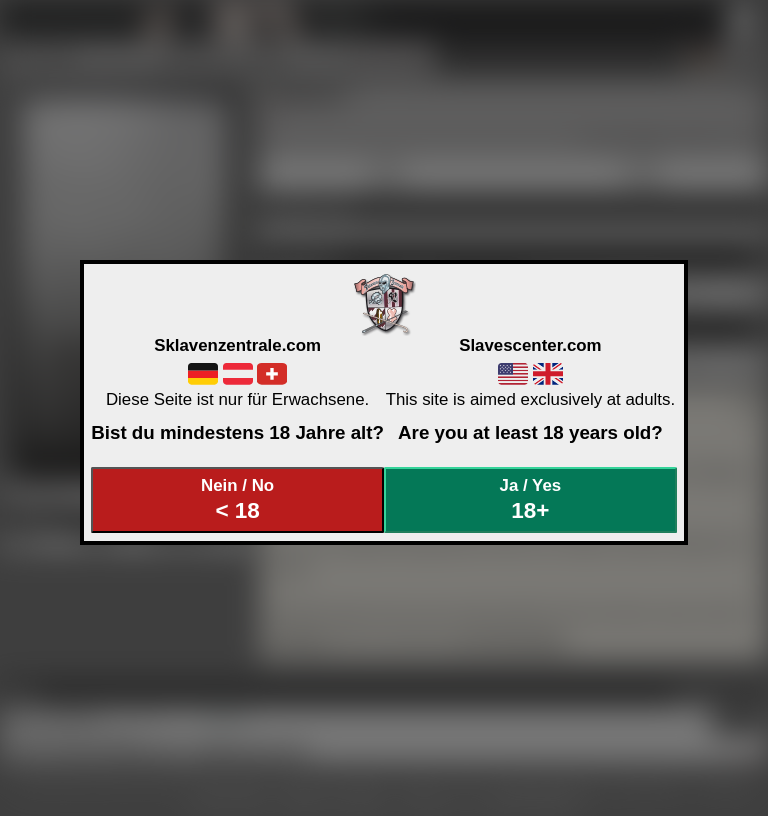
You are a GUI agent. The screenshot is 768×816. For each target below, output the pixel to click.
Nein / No (238, 499)
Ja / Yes (531, 499)
